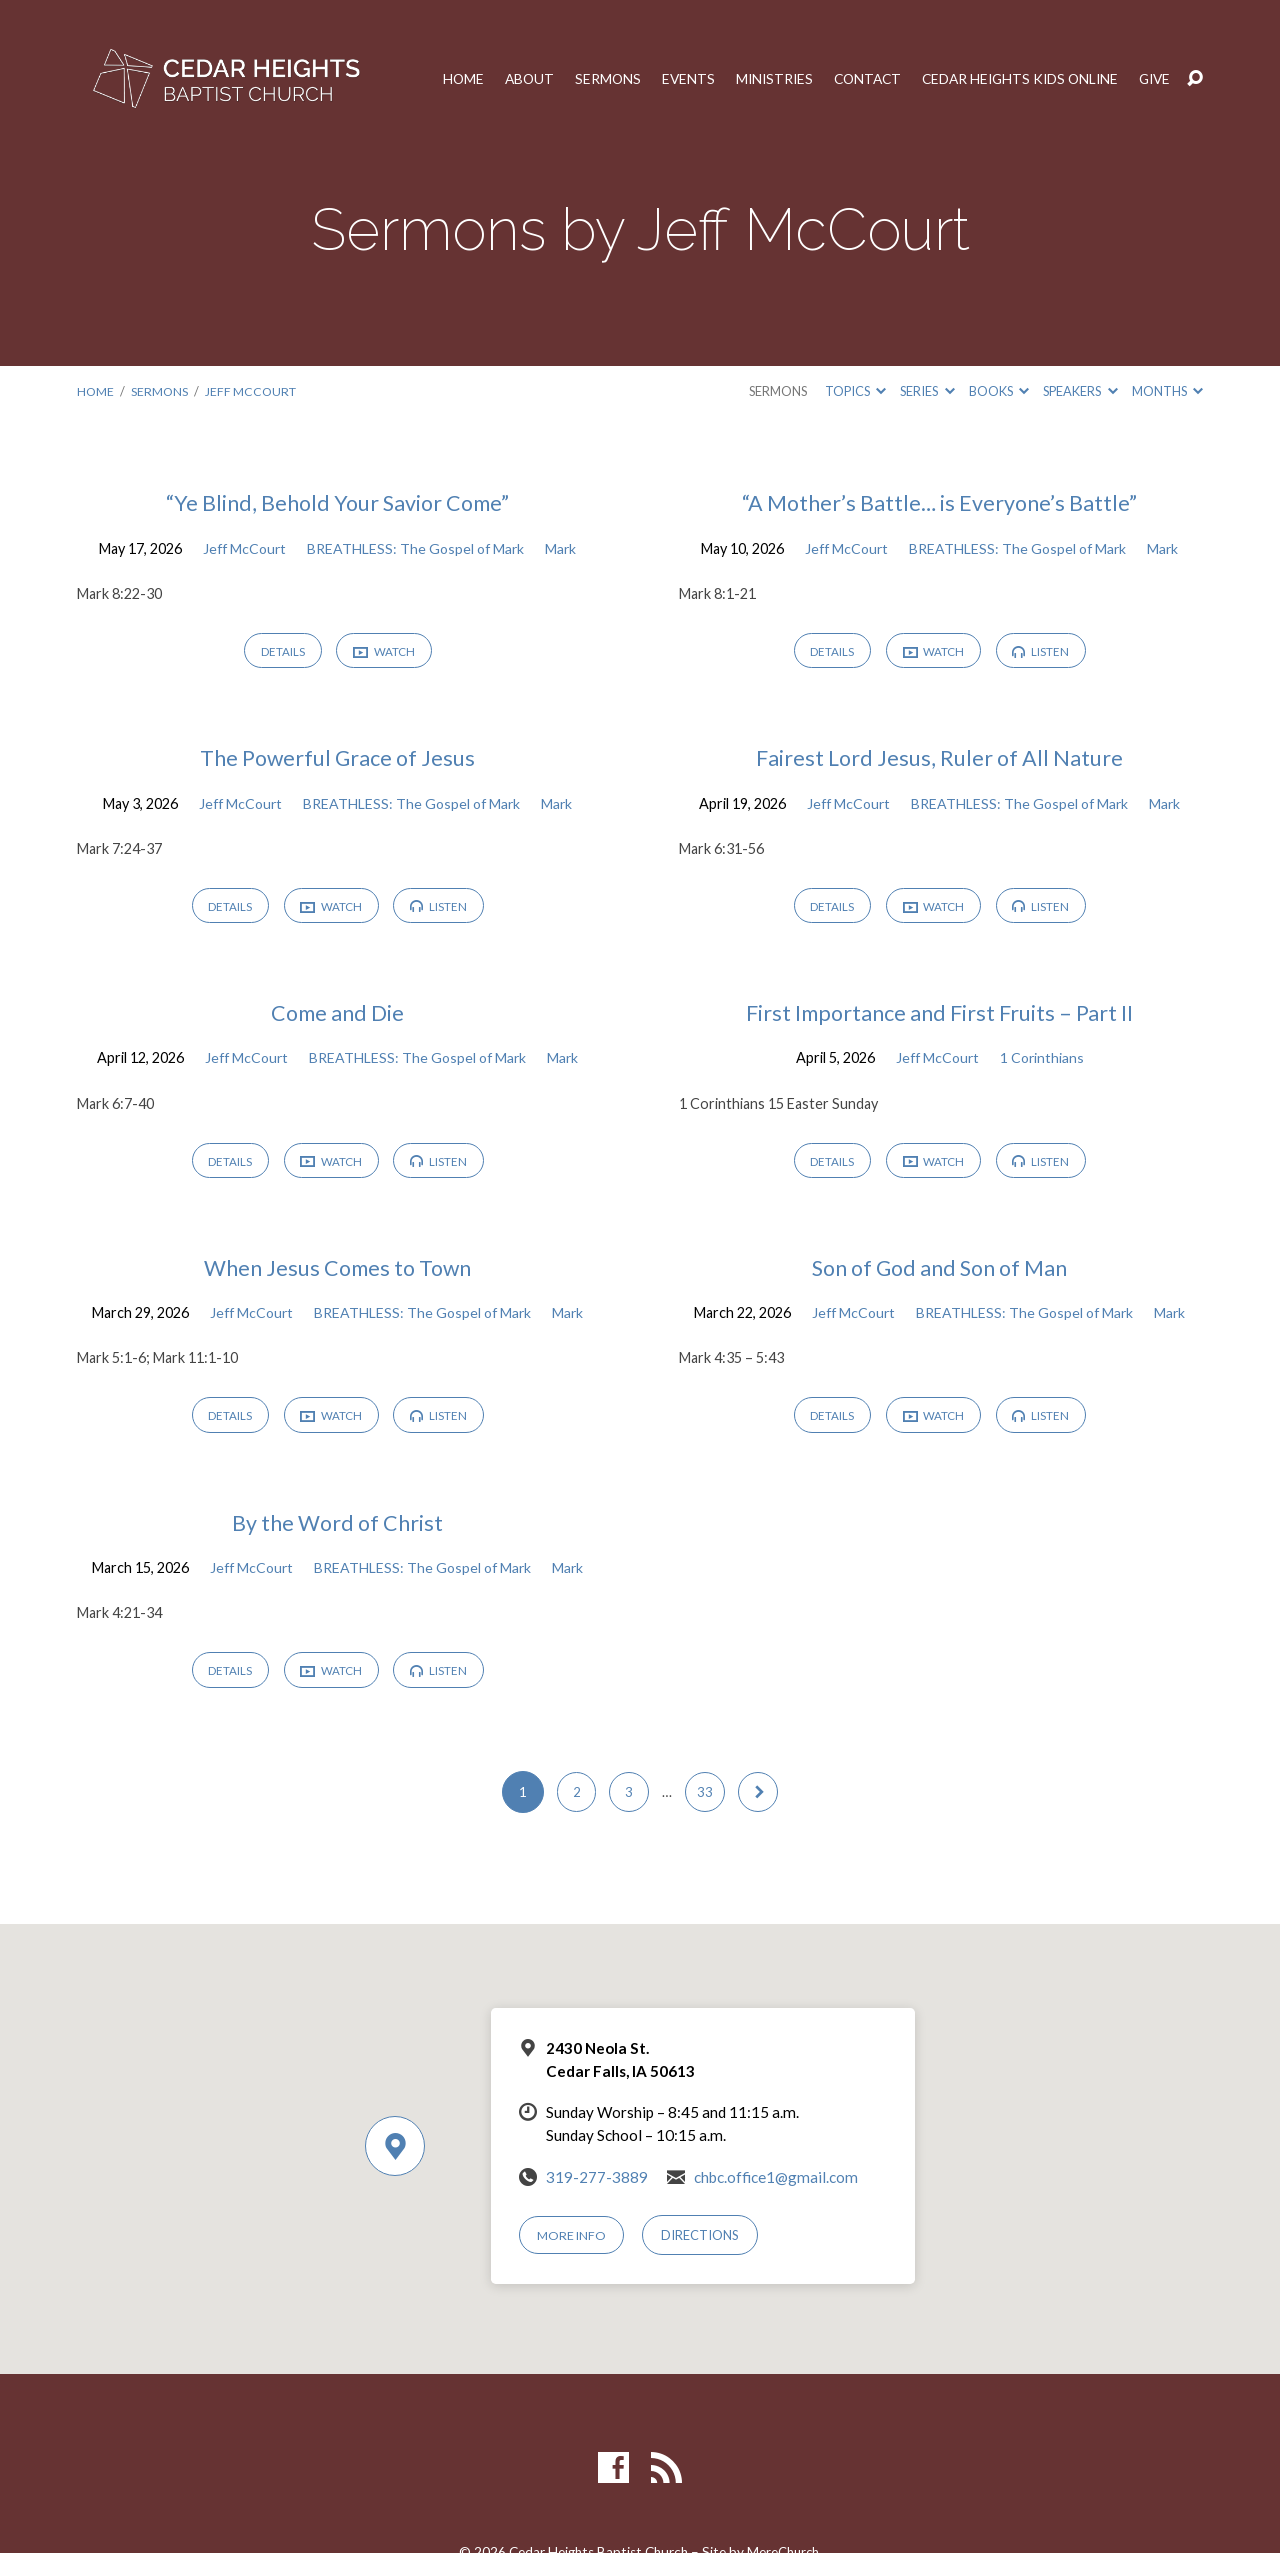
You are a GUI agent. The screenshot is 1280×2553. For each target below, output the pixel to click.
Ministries (758, 79)
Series (927, 391)
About (508, 79)
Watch (385, 653)
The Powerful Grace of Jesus (338, 759)
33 (706, 1803)
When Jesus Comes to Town (337, 1273)
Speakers (1080, 391)
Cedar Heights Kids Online (1013, 79)
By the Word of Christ (338, 1530)
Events (670, 79)
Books (999, 391)
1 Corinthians (1044, 1062)
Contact (854, 79)
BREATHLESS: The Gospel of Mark (417, 548)
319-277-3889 (597, 2188)
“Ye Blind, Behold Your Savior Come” (337, 502)
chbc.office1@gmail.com (776, 2188)
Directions (702, 2246)
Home (441, 79)
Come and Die (337, 1016)
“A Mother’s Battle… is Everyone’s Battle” (939, 502)
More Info (573, 2246)
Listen (1044, 652)
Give (1154, 79)
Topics (855, 391)
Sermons (588, 79)
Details (280, 652)
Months (1167, 391)
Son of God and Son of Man (940, 1273)
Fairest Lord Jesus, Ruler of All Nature (939, 759)
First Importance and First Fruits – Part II (939, 1016)
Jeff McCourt (254, 391)
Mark (565, 548)
